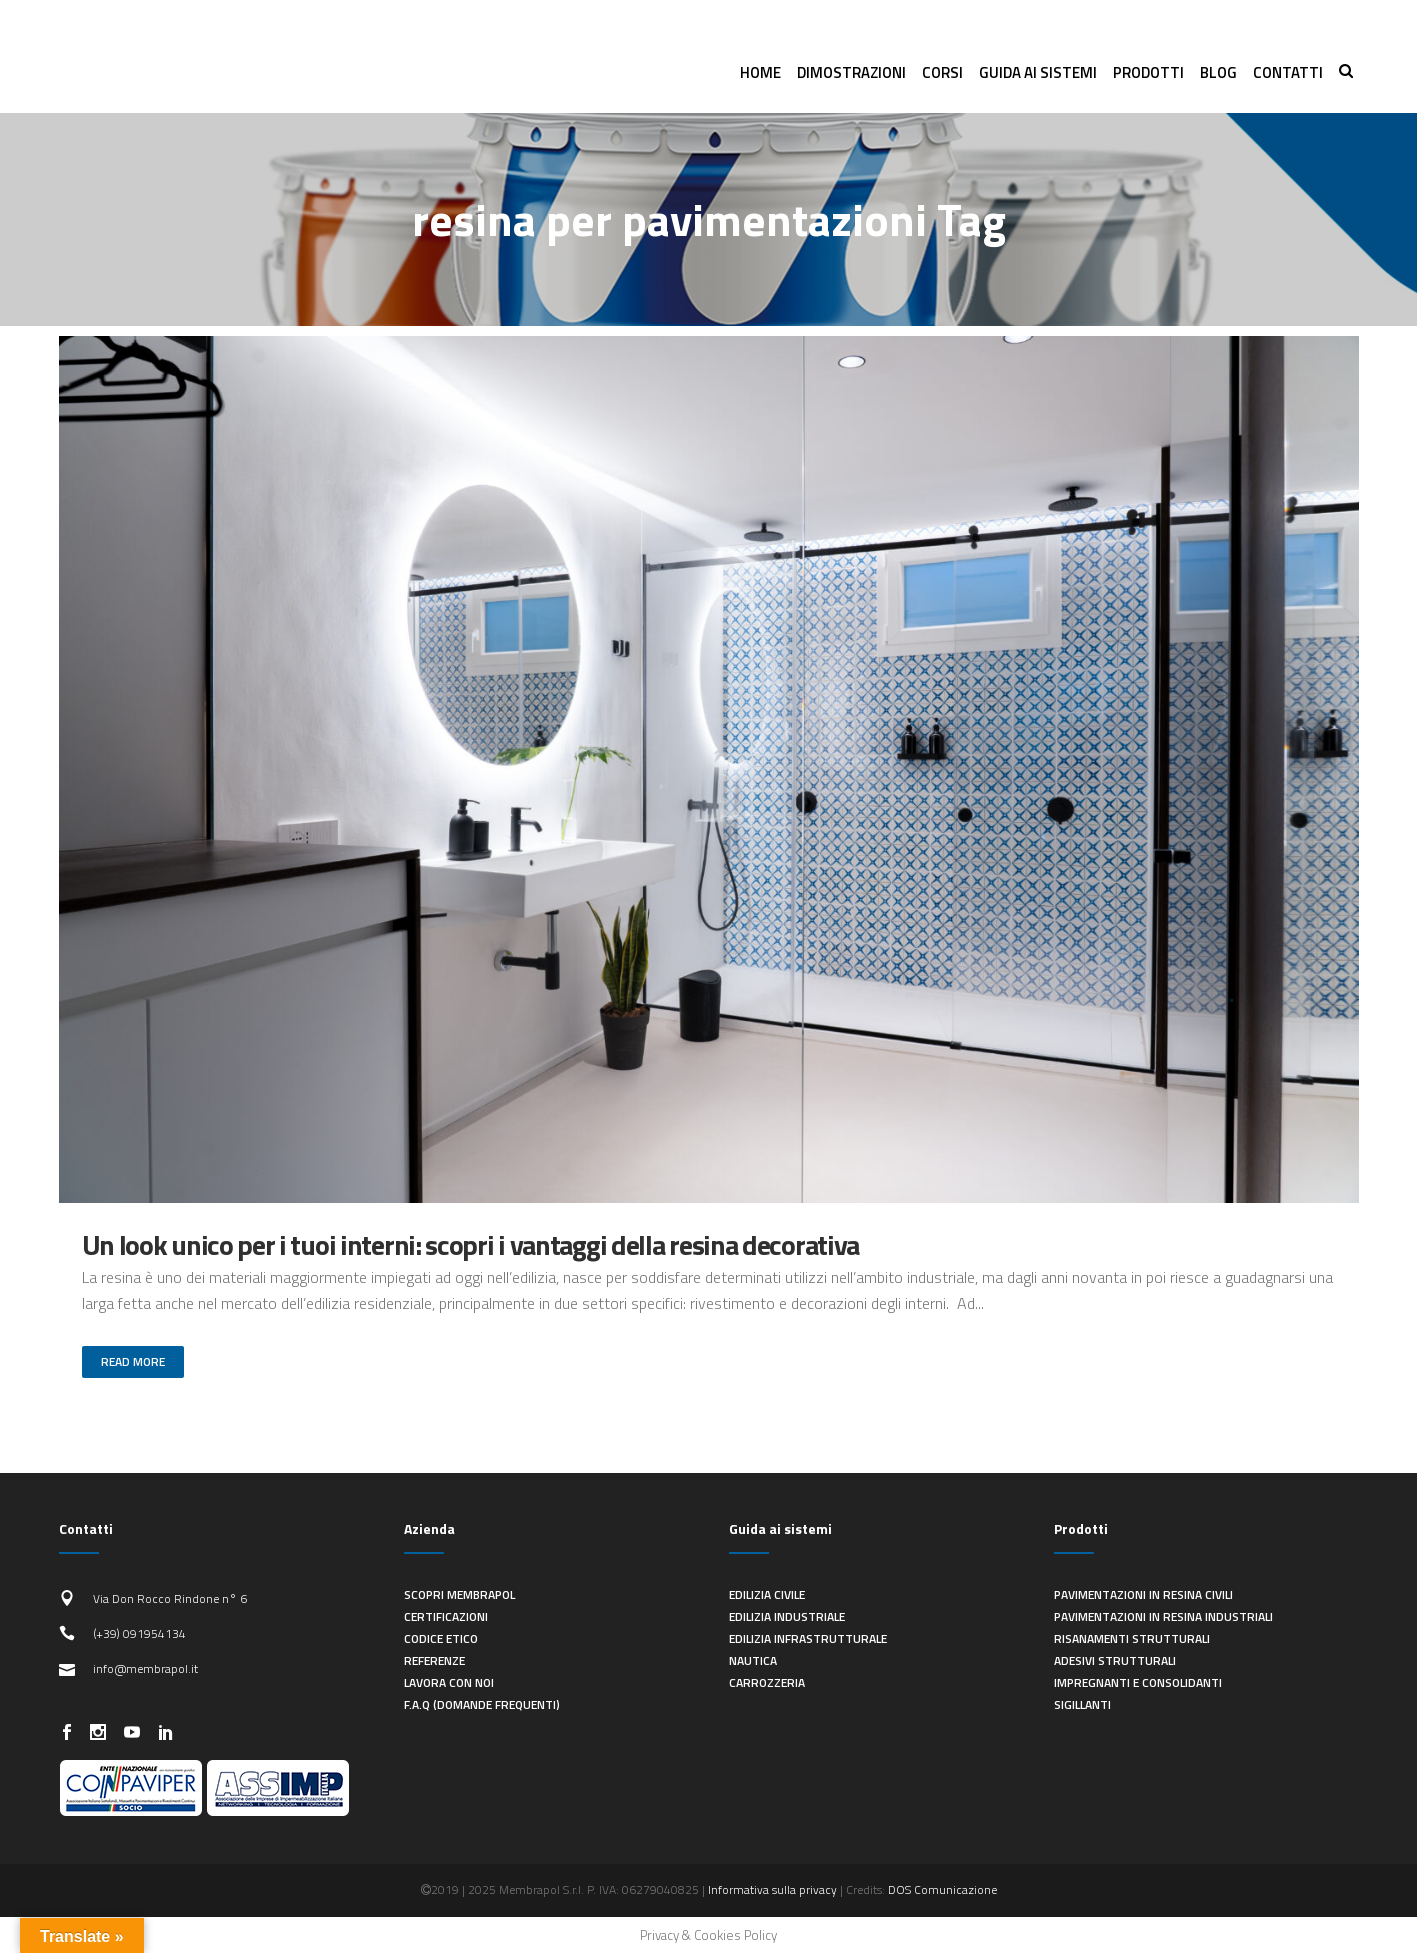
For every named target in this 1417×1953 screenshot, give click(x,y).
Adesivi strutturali (1115, 1660)
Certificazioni (446, 1616)
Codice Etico (441, 1638)
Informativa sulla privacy (772, 1889)
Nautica (753, 1660)
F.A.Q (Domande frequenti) (482, 1704)
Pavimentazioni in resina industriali (1163, 1616)
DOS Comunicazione (942, 1889)
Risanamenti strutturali (1132, 1638)
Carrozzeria (767, 1682)
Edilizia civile (767, 1594)
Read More (133, 1361)
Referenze (434, 1660)
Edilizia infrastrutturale (808, 1638)
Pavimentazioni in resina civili (1143, 1594)
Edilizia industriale (787, 1616)
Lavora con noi (449, 1682)
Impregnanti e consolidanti (1138, 1682)
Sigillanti (1082, 1704)
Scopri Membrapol (459, 1594)
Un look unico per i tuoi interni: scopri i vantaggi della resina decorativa (471, 1244)
